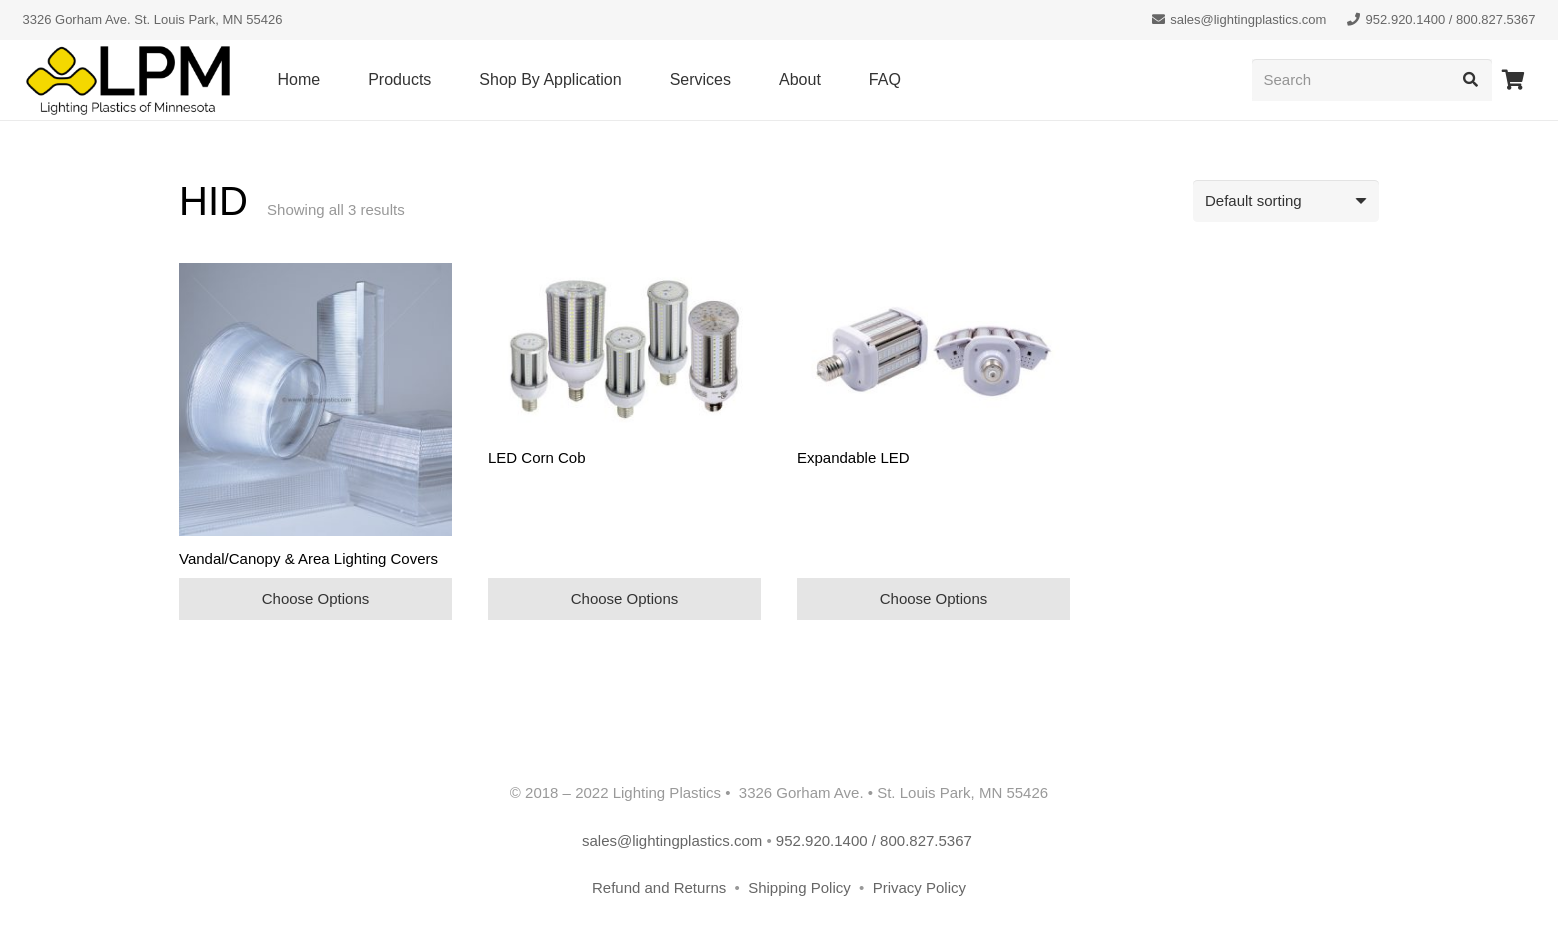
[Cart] (1514, 80)
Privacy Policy (919, 887)
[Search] (1372, 80)
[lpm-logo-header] (128, 80)
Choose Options (316, 598)
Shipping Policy (801, 887)
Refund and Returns (659, 887)
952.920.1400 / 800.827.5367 (876, 840)
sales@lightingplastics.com (672, 840)
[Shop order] (1286, 201)
